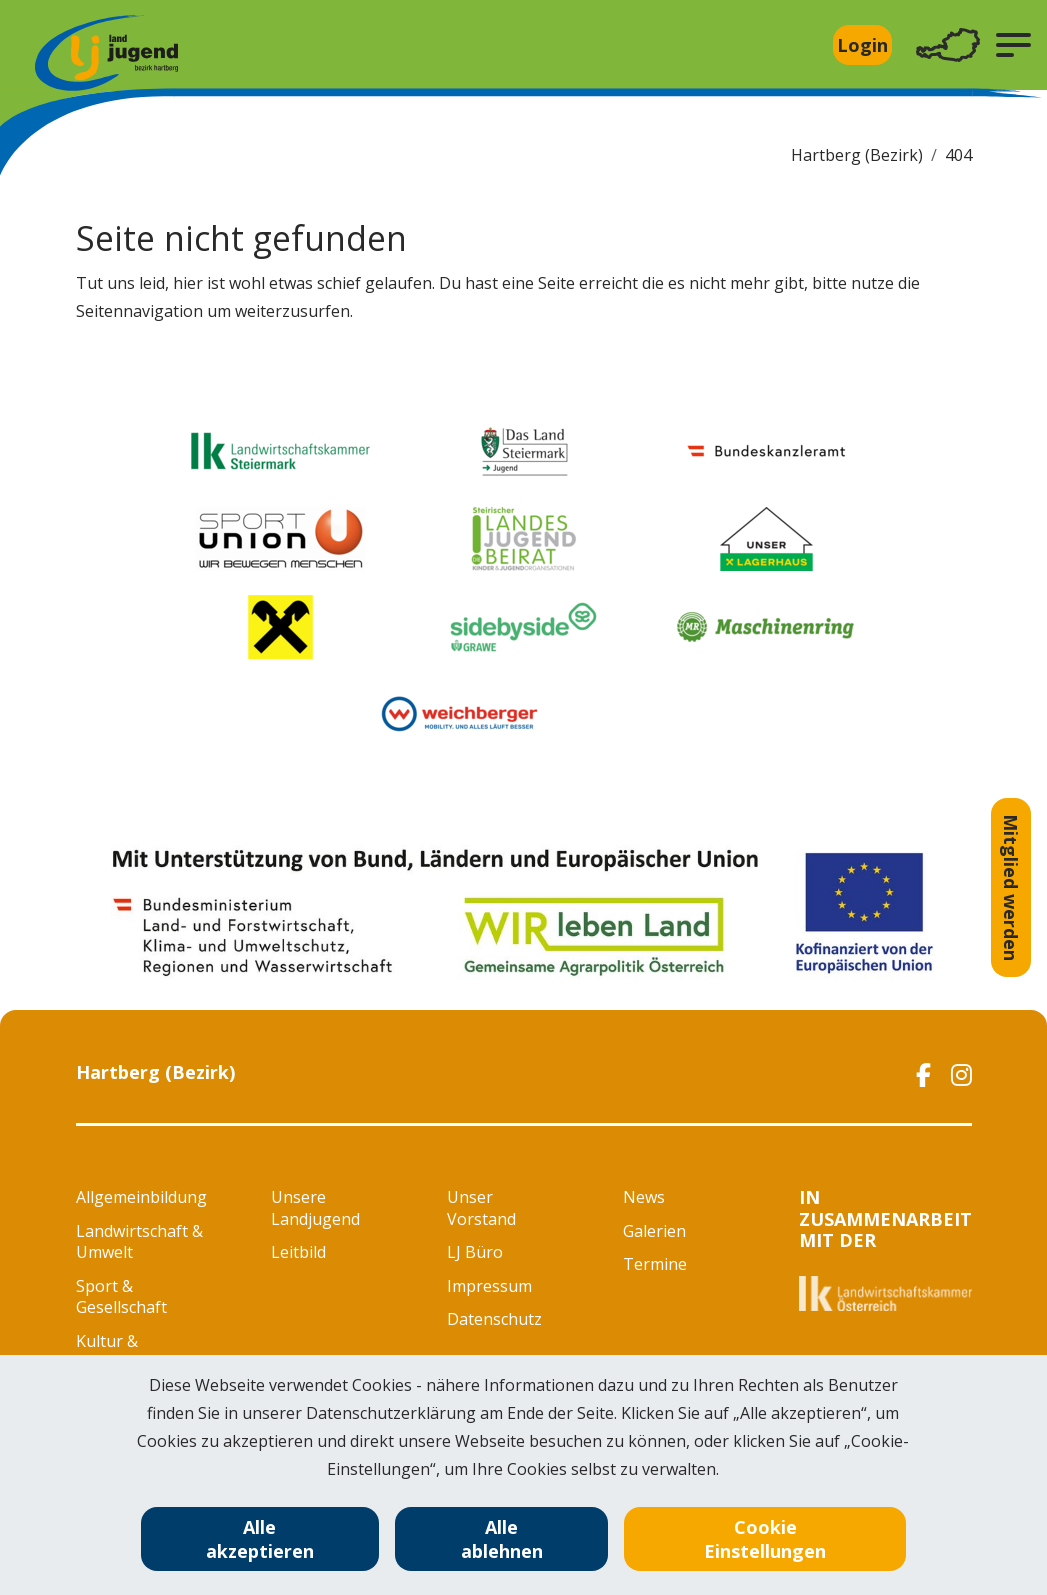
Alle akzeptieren (260, 1539)
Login (862, 45)
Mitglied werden (1011, 887)
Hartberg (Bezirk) (857, 155)
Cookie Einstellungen (765, 1539)
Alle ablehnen (502, 1539)
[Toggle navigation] (948, 45)
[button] (1013, 45)
